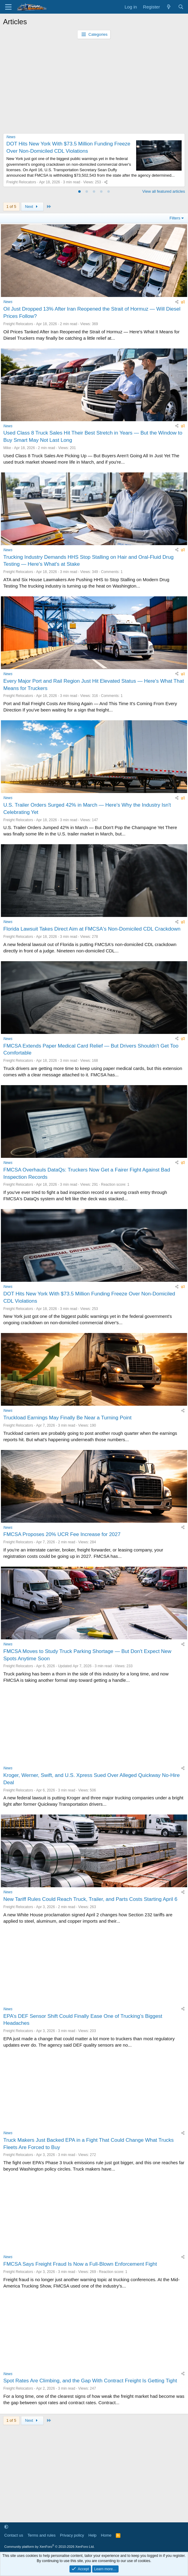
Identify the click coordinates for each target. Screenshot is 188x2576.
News (10, 137)
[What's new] (169, 6)
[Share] (106, 182)
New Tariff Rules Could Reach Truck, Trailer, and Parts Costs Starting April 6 (90, 1899)
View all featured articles (163, 191)
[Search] (181, 6)
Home (106, 2535)
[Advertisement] (94, 84)
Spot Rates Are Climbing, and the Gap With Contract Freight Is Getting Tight (90, 2381)
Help (93, 2535)
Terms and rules (41, 2535)
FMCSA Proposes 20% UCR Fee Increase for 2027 (61, 1534)
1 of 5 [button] (11, 206)
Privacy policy (72, 2535)
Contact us (13, 2535)
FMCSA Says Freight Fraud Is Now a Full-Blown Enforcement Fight (80, 2264)
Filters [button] (175, 218)
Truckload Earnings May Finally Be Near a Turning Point (67, 1418)
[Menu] (8, 7)
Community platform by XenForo (49, 2546)
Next (32, 206)
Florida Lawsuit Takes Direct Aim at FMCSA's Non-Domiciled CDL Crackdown (91, 929)
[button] (6, 2527)
